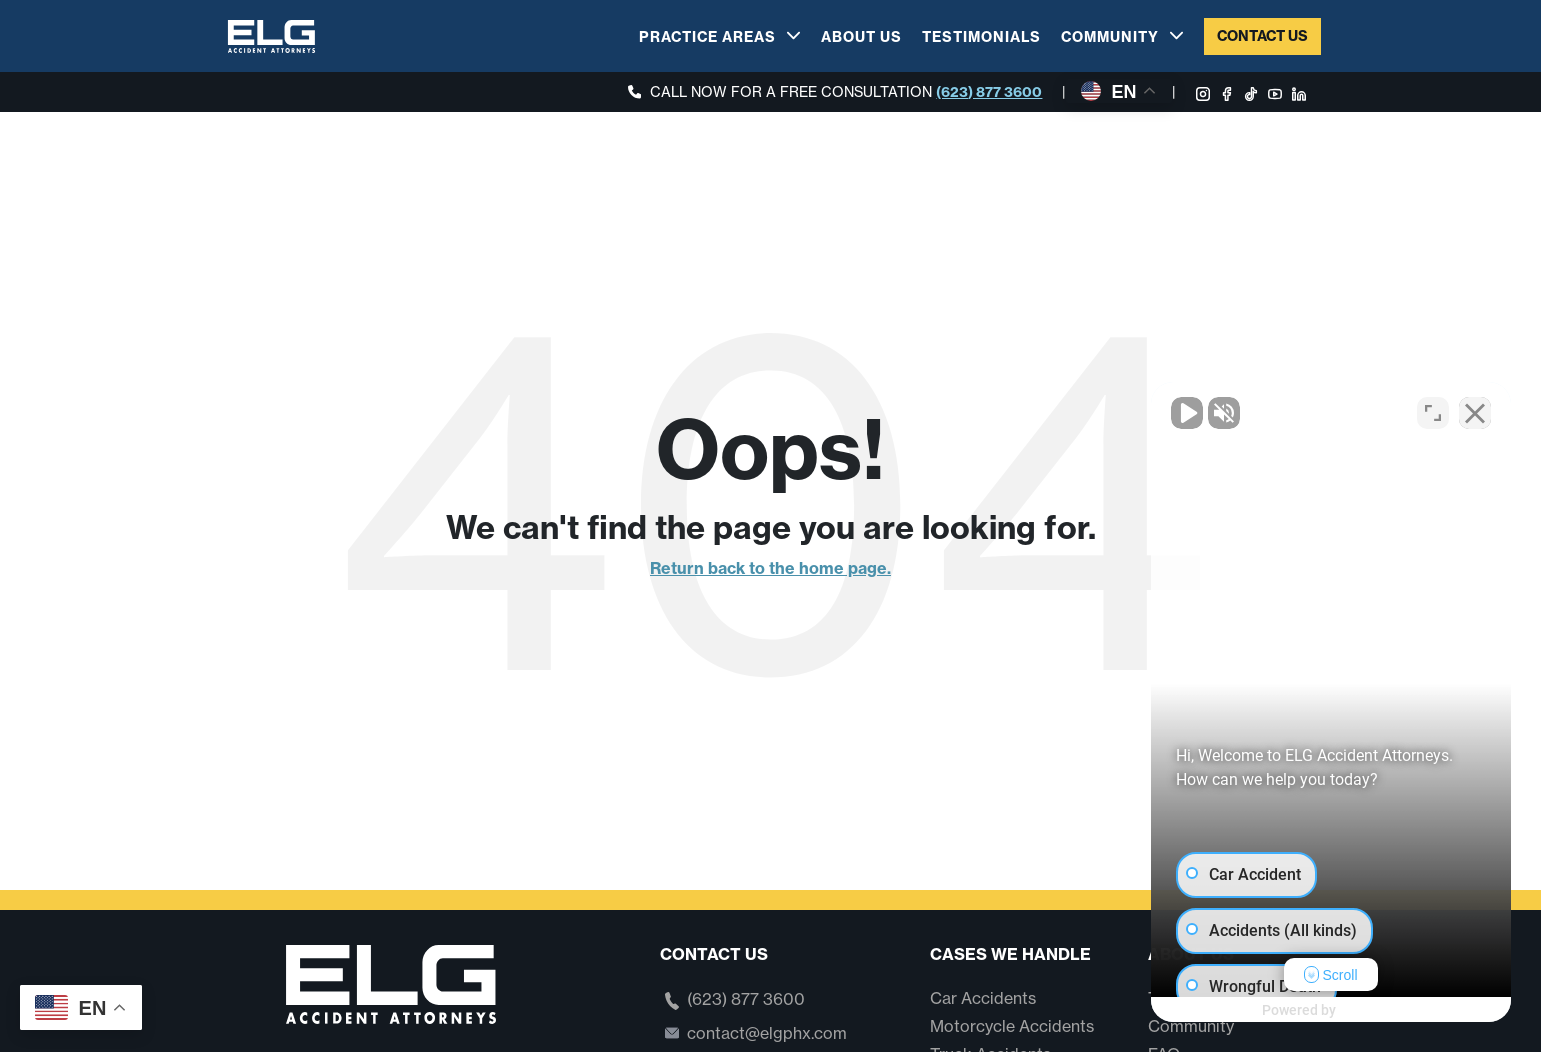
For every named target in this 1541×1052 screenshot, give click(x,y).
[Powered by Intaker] (1371, 1010)
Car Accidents (983, 998)
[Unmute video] (1187, 413)
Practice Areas (707, 37)
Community (1110, 37)
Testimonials (981, 37)
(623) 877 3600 (989, 92)
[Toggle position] (1433, 413)
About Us (861, 37)
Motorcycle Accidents (1012, 1026)
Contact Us (1262, 36)
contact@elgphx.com (767, 1033)
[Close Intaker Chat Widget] (1475, 413)
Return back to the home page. (770, 568)
